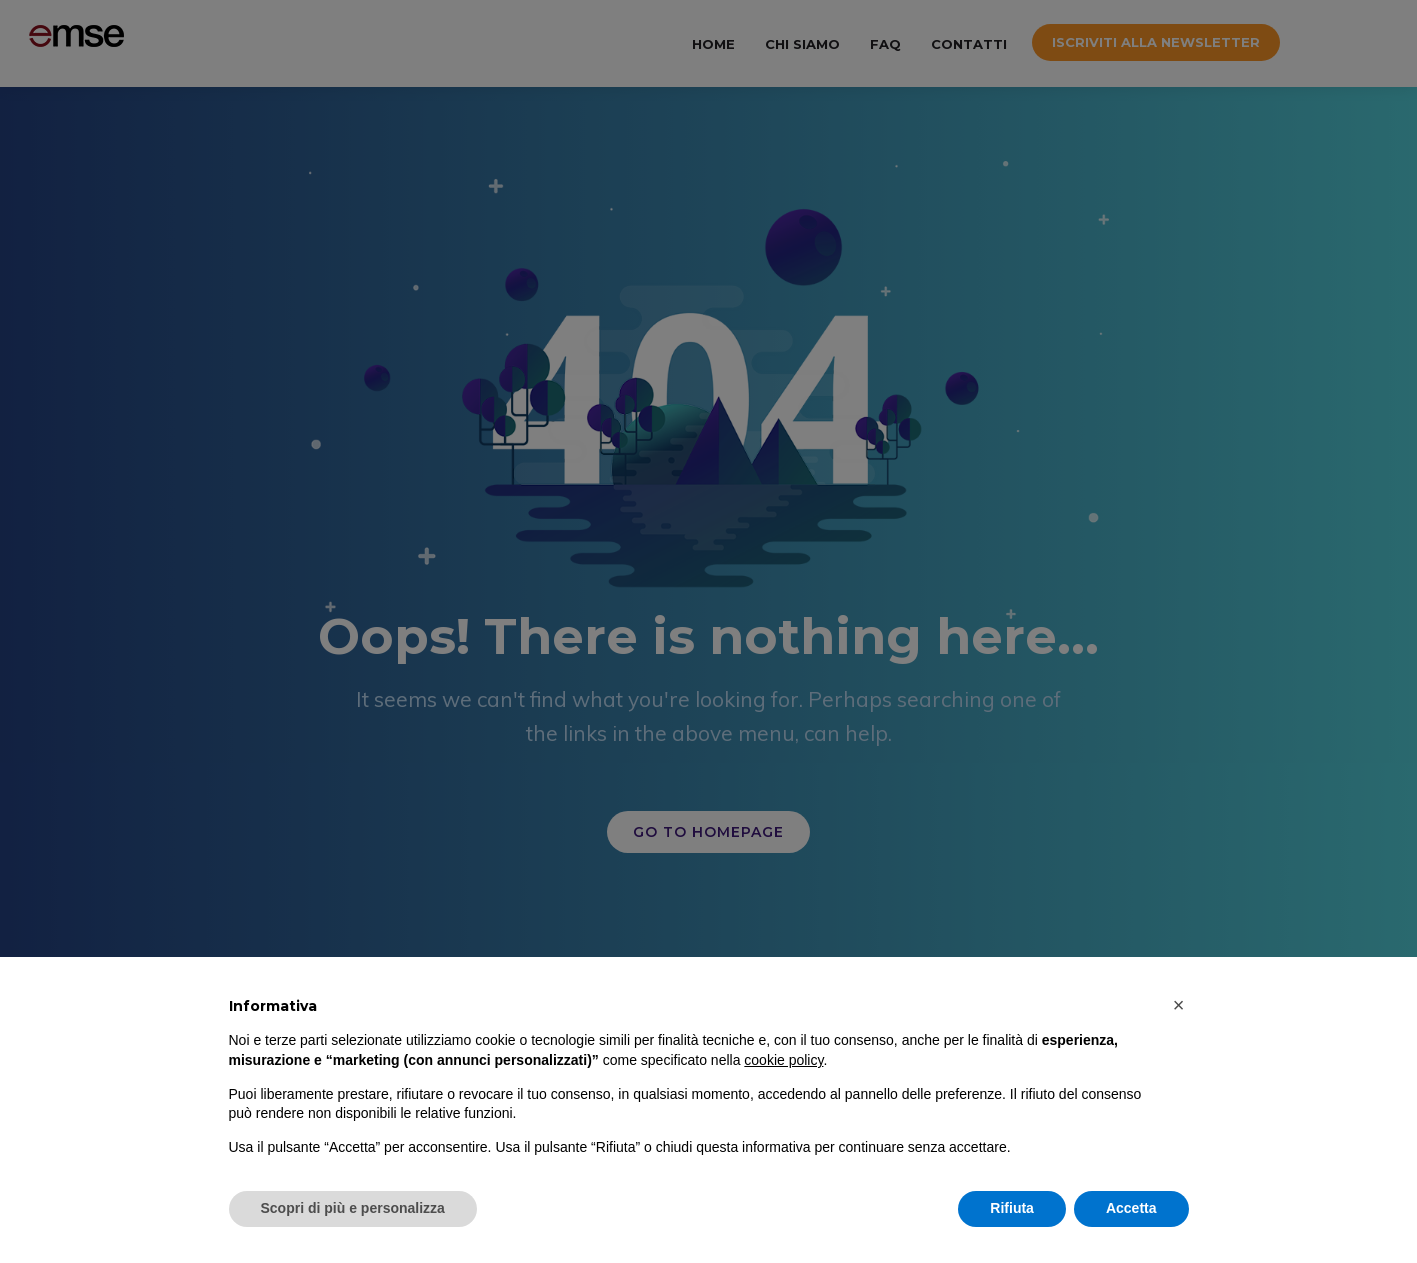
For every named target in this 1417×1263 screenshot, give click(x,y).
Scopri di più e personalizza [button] (353, 1208)
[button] (1179, 1005)
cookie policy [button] (783, 1060)
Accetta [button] (1131, 1208)
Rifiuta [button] (1012, 1208)
